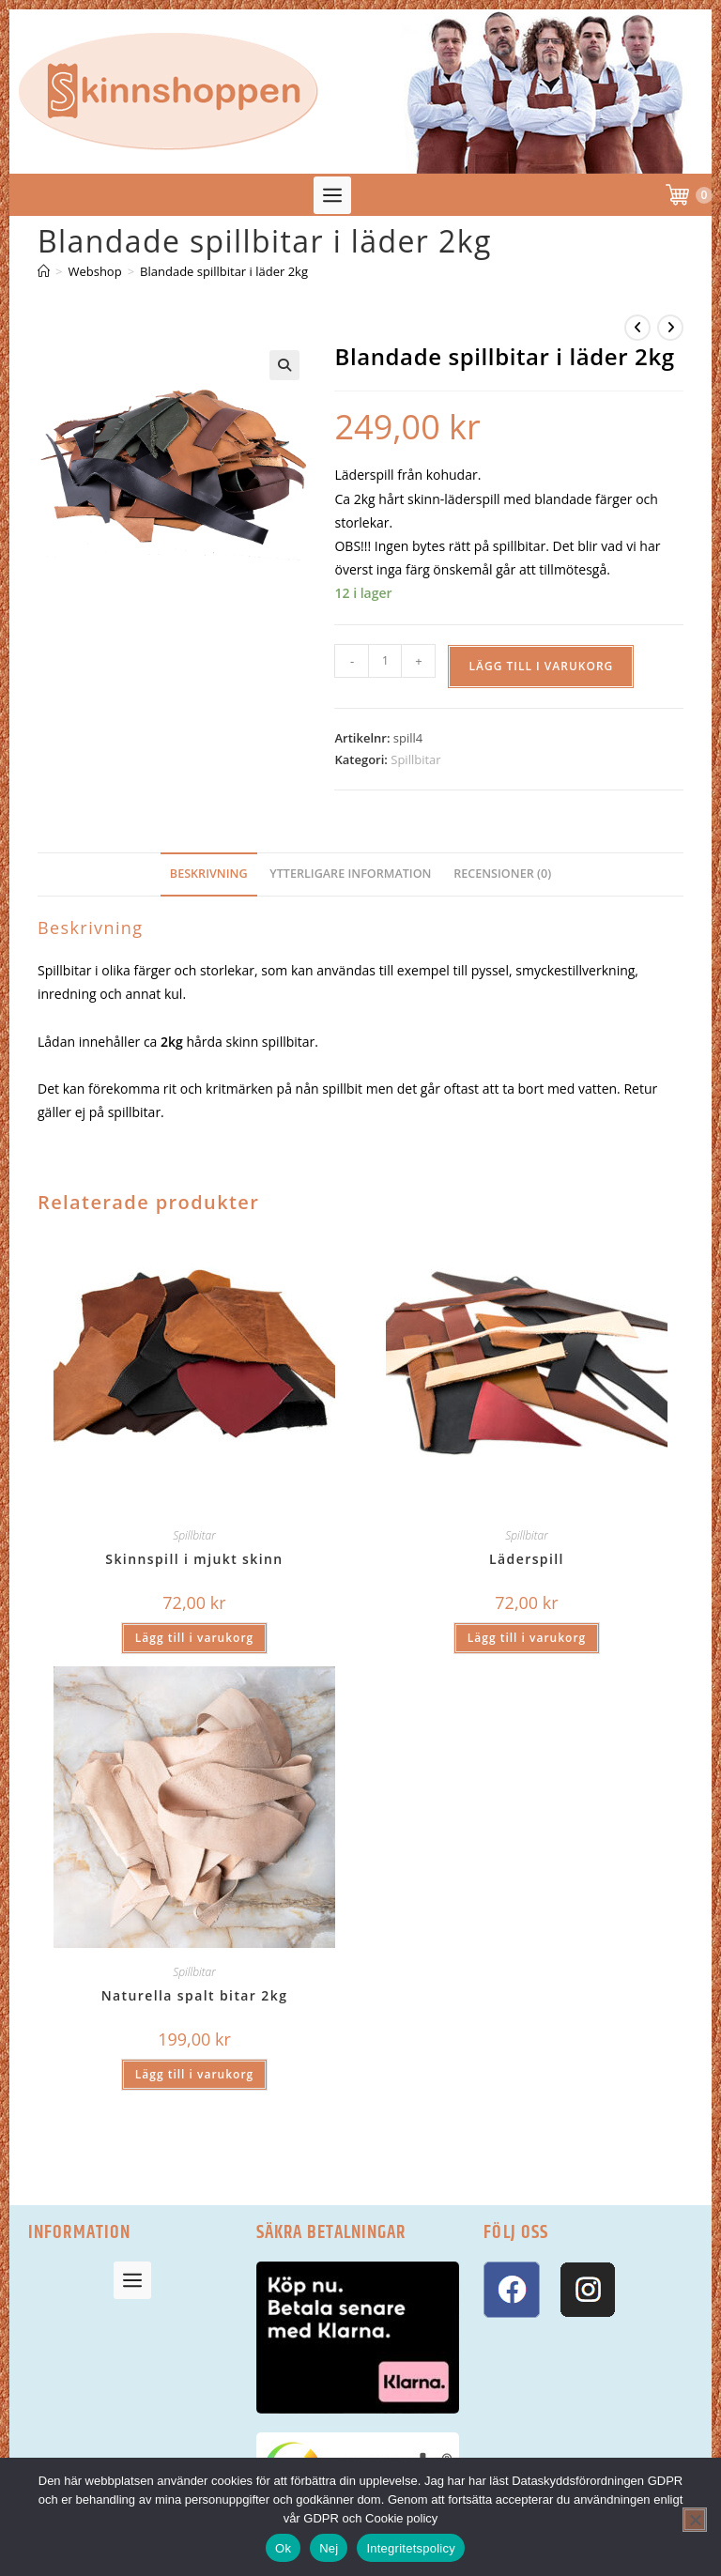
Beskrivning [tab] (209, 874)
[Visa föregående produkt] (637, 327)
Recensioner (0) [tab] (502, 874)
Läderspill (526, 1559)
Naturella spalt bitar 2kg (194, 1995)
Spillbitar (415, 759)
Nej (328, 2548)
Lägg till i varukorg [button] (194, 1638)
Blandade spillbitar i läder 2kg (224, 271)
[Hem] (44, 271)
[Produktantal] (385, 661)
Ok (283, 2548)
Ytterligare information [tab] (350, 874)
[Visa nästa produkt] (670, 327)
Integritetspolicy (410, 2548)
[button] (332, 195)
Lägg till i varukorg (540, 666)
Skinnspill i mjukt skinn (194, 1559)
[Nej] (695, 2519)
